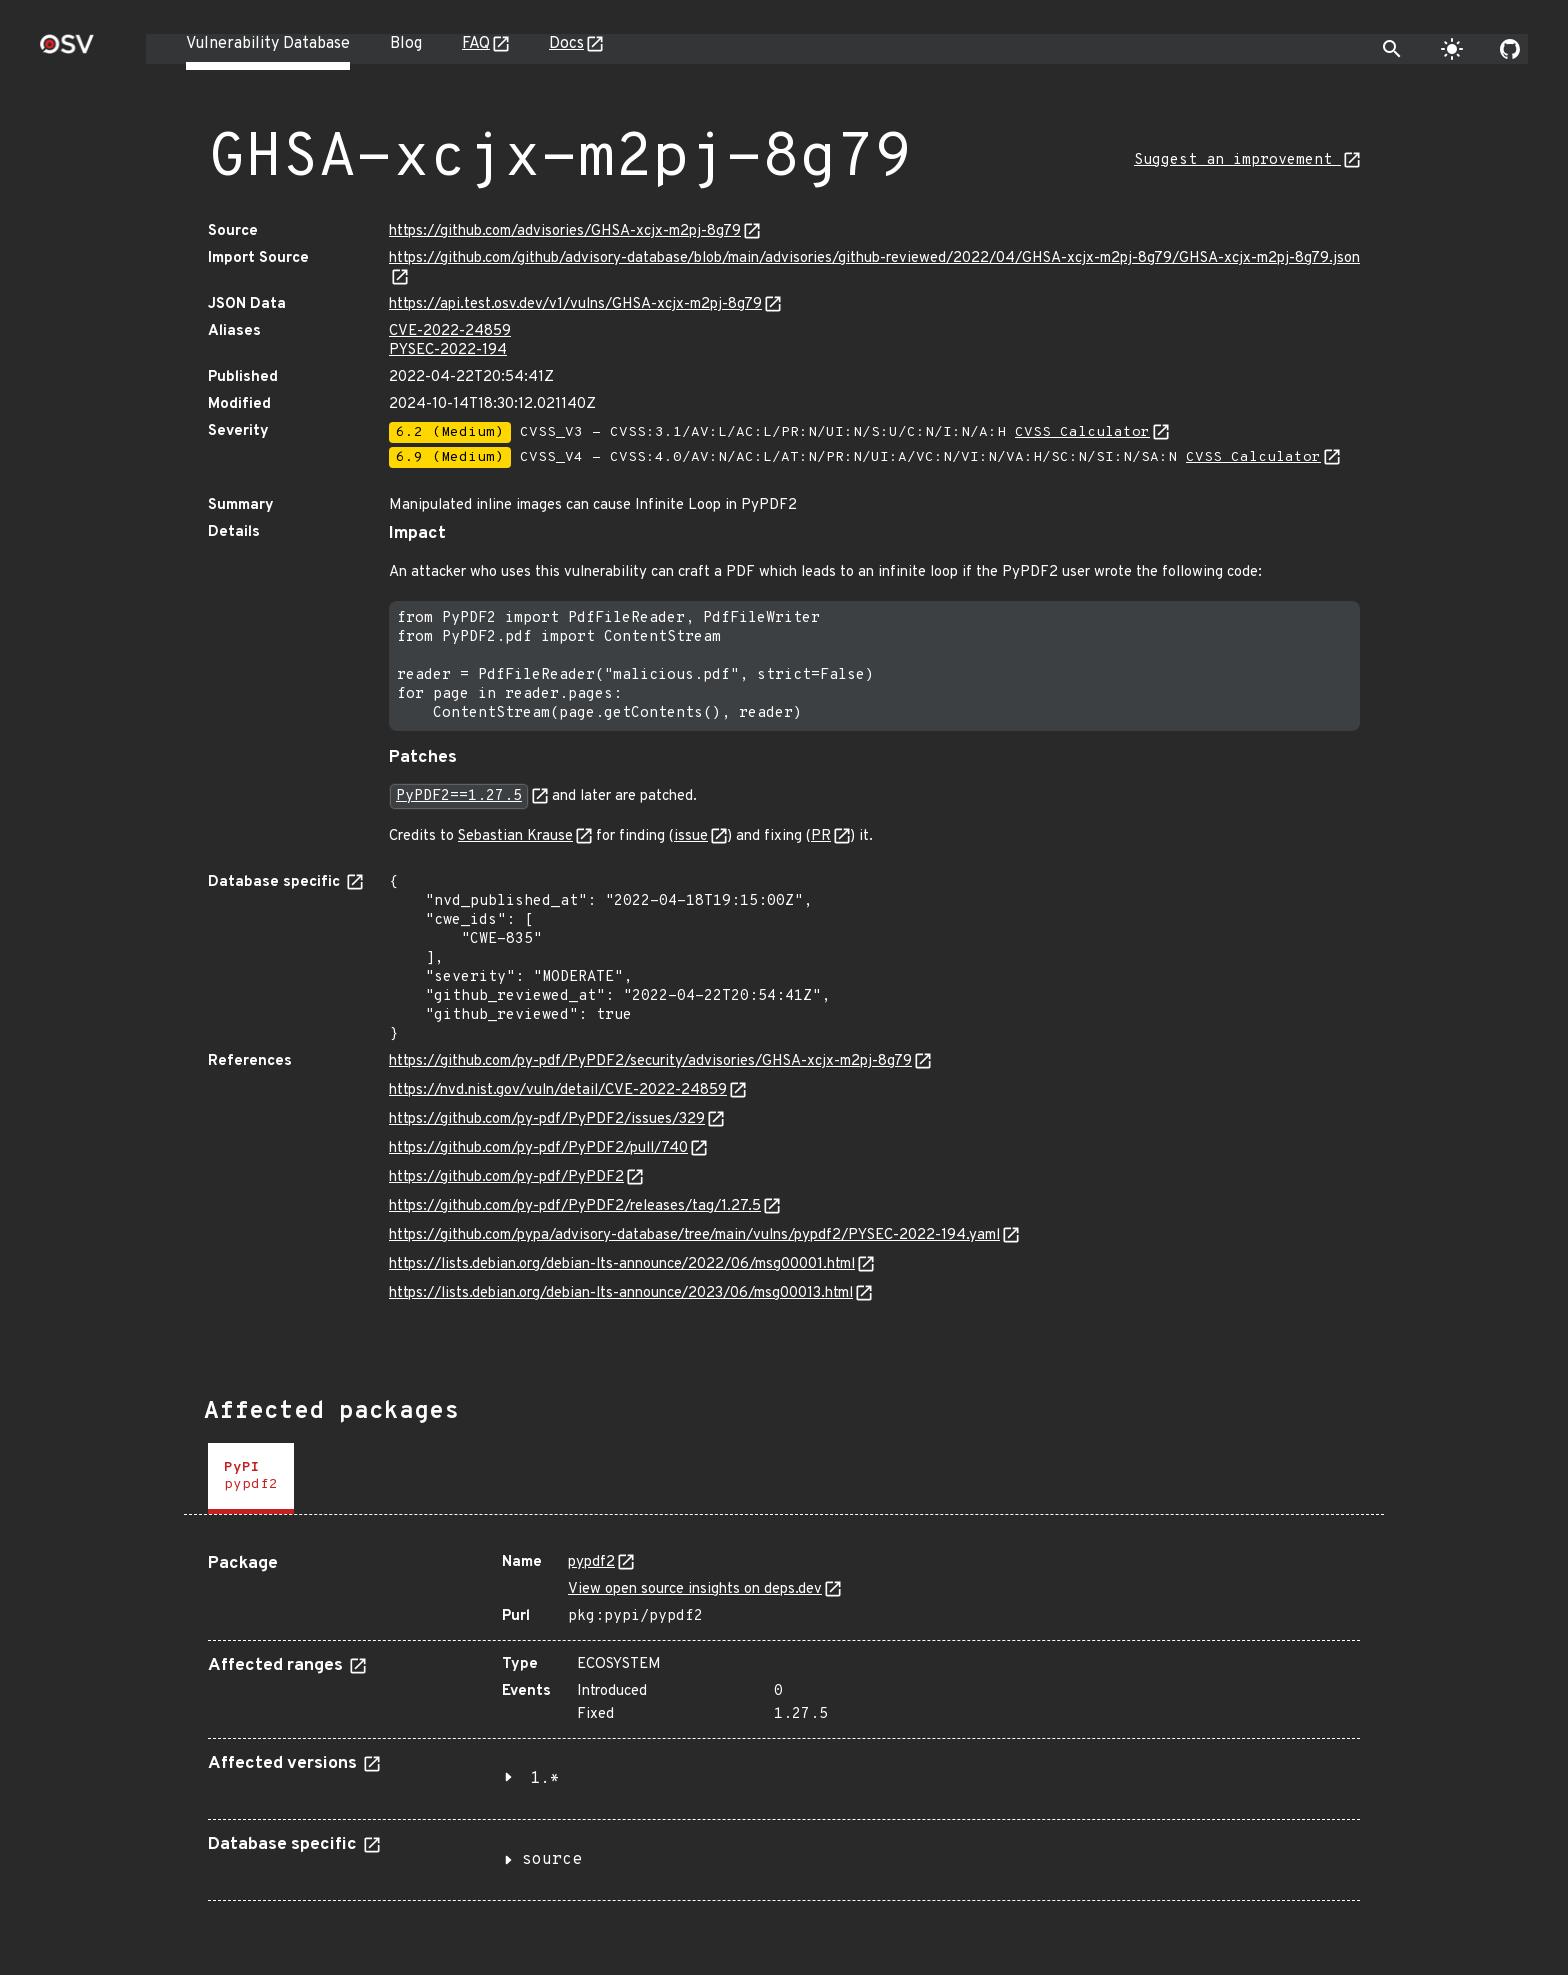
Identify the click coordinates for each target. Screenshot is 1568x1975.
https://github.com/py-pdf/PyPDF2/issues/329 (547, 1119)
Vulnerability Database (268, 44)
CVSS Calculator (1082, 432)
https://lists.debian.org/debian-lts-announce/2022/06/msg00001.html (622, 1264)
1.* (545, 1779)
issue (691, 836)
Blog (406, 44)
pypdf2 (591, 1562)
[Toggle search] (1392, 49)
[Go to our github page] (1510, 49)
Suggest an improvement (1237, 160)
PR (821, 836)
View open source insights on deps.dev (695, 1589)
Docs (566, 44)
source (552, 1860)
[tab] (251, 1478)
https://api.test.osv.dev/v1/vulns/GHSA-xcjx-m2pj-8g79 (575, 304)
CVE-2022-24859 (450, 331)
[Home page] (67, 50)
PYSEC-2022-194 (448, 350)
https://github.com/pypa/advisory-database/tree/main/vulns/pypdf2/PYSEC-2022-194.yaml (694, 1235)
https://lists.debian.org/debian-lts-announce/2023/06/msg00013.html (621, 1293)
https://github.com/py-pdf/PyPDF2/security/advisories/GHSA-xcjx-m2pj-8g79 (650, 1061)
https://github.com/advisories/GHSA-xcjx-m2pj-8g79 (565, 231)
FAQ (476, 44)
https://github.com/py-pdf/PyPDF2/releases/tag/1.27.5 (575, 1206)
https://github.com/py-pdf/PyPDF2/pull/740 (538, 1148)
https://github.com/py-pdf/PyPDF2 (506, 1177)
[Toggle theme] (1452, 49)
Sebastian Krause (515, 836)
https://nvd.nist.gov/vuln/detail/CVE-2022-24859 (558, 1090)
